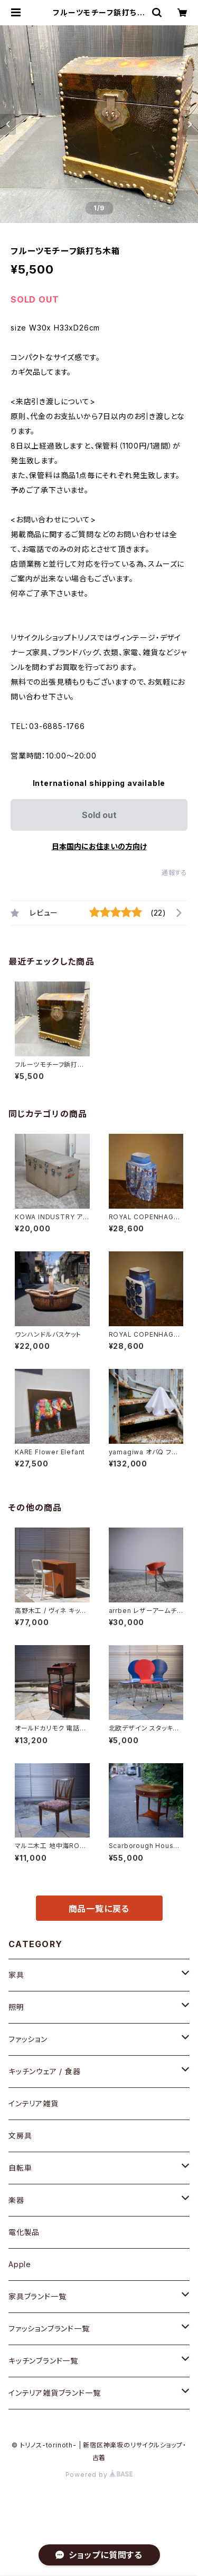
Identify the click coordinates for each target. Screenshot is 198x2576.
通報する (174, 873)
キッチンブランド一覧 (43, 2360)
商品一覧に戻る (99, 1908)
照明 (16, 2007)
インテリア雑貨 (33, 2103)
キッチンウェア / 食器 (44, 2071)
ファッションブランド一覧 (49, 2328)
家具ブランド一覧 (37, 2296)
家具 (16, 1974)
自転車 (20, 2167)
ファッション (28, 2039)
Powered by (99, 2474)
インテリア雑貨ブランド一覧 (54, 2392)
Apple (19, 2264)
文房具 (20, 2135)
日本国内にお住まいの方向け (99, 846)
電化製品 (24, 2232)
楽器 (16, 2199)
